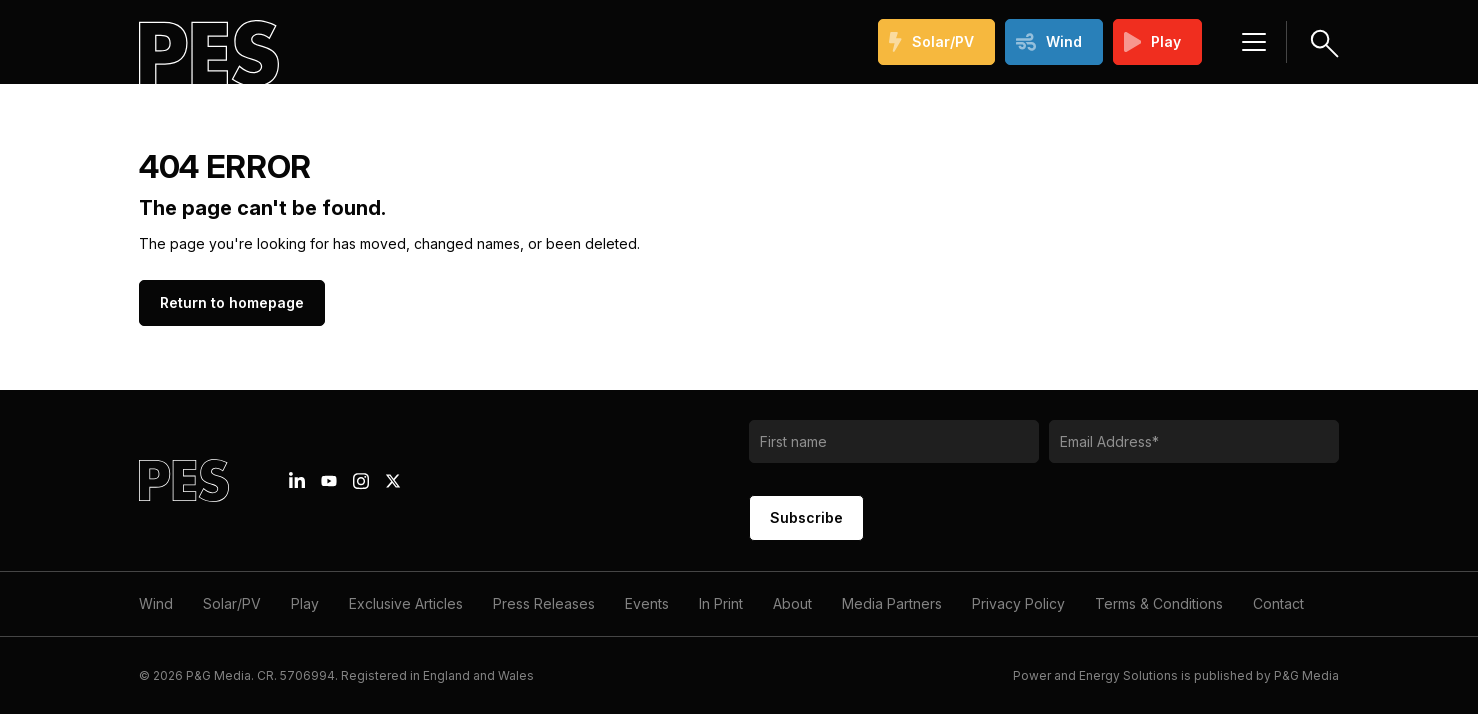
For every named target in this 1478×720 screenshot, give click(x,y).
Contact (1278, 603)
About (792, 603)
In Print (721, 603)
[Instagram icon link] (361, 481)
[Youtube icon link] (329, 481)
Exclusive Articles (406, 603)
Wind (1049, 42)
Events (647, 603)
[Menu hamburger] (1254, 42)
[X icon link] (393, 481)
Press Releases (544, 603)
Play (1153, 42)
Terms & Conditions (1159, 603)
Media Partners (892, 603)
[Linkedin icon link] (297, 481)
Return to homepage (232, 302)
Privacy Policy (1018, 603)
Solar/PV (931, 42)
